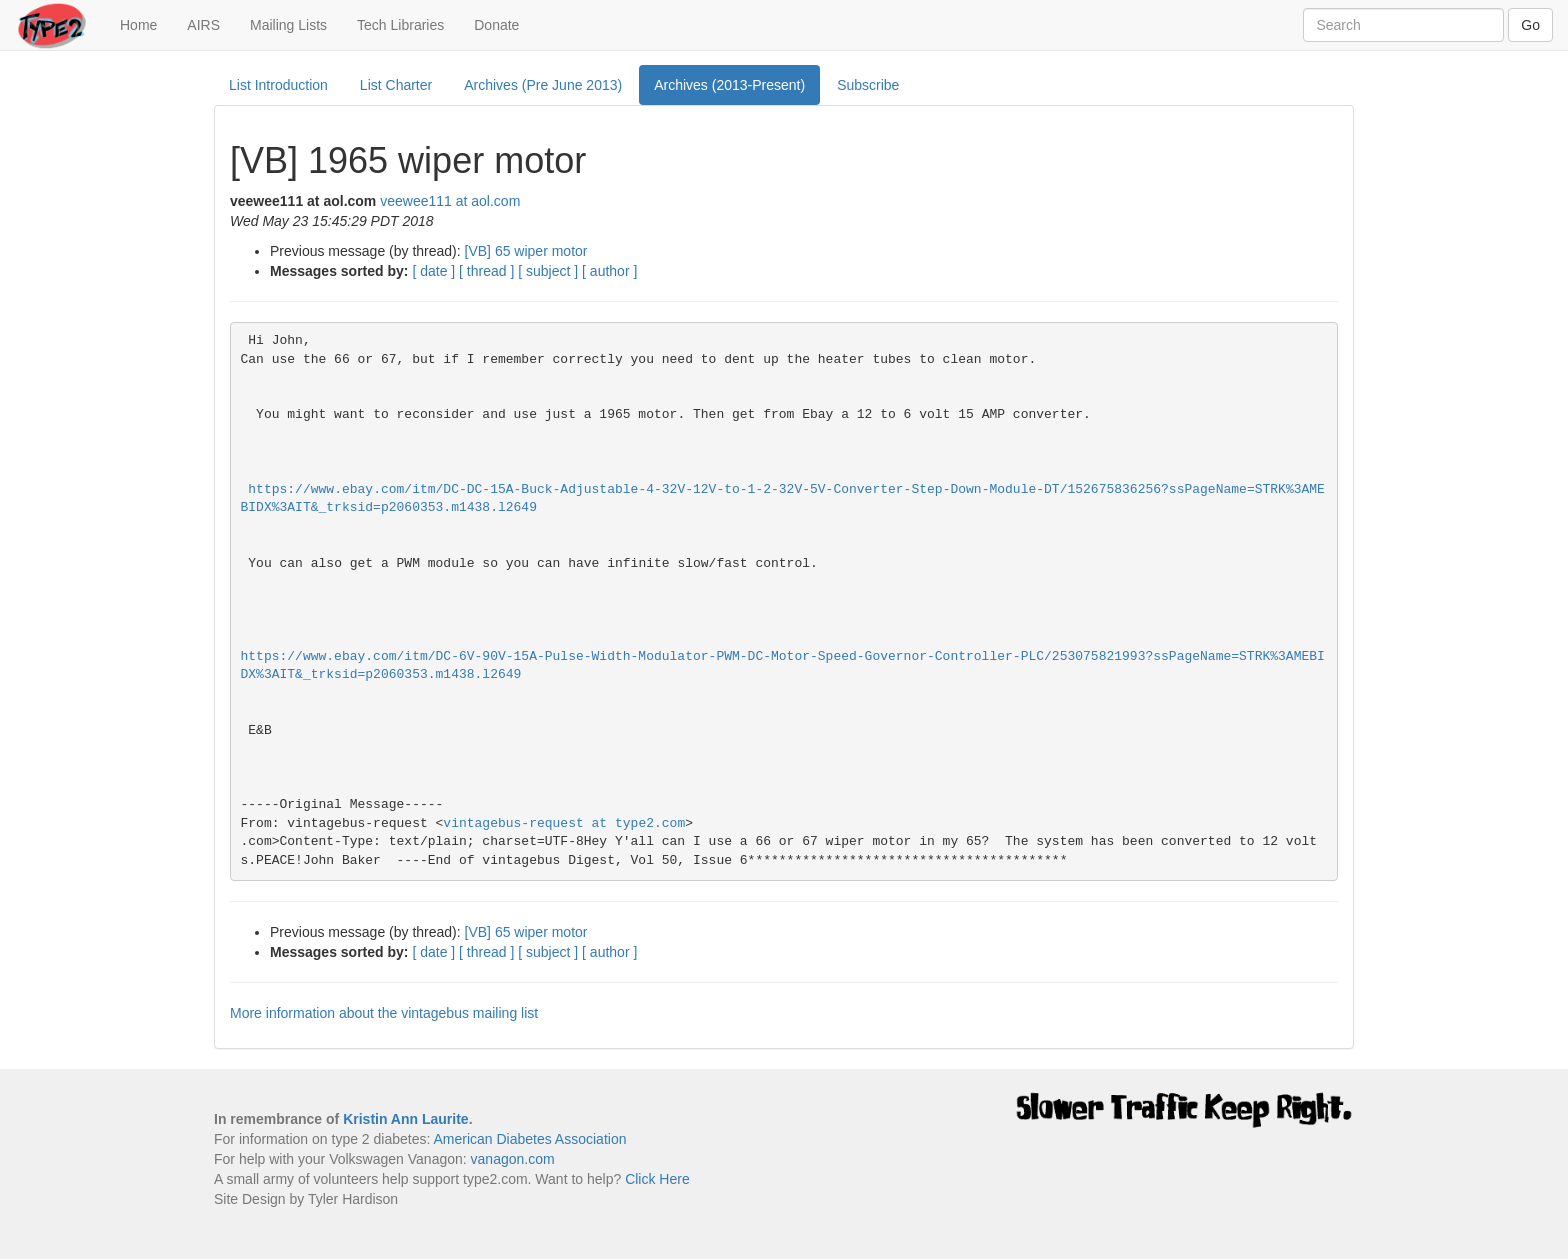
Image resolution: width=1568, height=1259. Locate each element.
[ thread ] (486, 271)
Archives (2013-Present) (729, 85)
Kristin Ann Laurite (406, 1119)
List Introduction (278, 85)
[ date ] (433, 271)
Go (1530, 25)
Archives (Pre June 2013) (543, 85)
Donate (496, 25)
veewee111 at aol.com (450, 201)
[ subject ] (548, 271)
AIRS (203, 25)
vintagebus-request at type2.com (564, 823)
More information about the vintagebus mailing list (384, 1013)
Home (146, 23)
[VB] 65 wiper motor (526, 251)
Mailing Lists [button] (288, 25)
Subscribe (868, 85)
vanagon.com (513, 1159)
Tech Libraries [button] (400, 25)
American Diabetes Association (529, 1139)
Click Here (657, 1179)
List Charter (396, 85)
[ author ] (609, 271)
